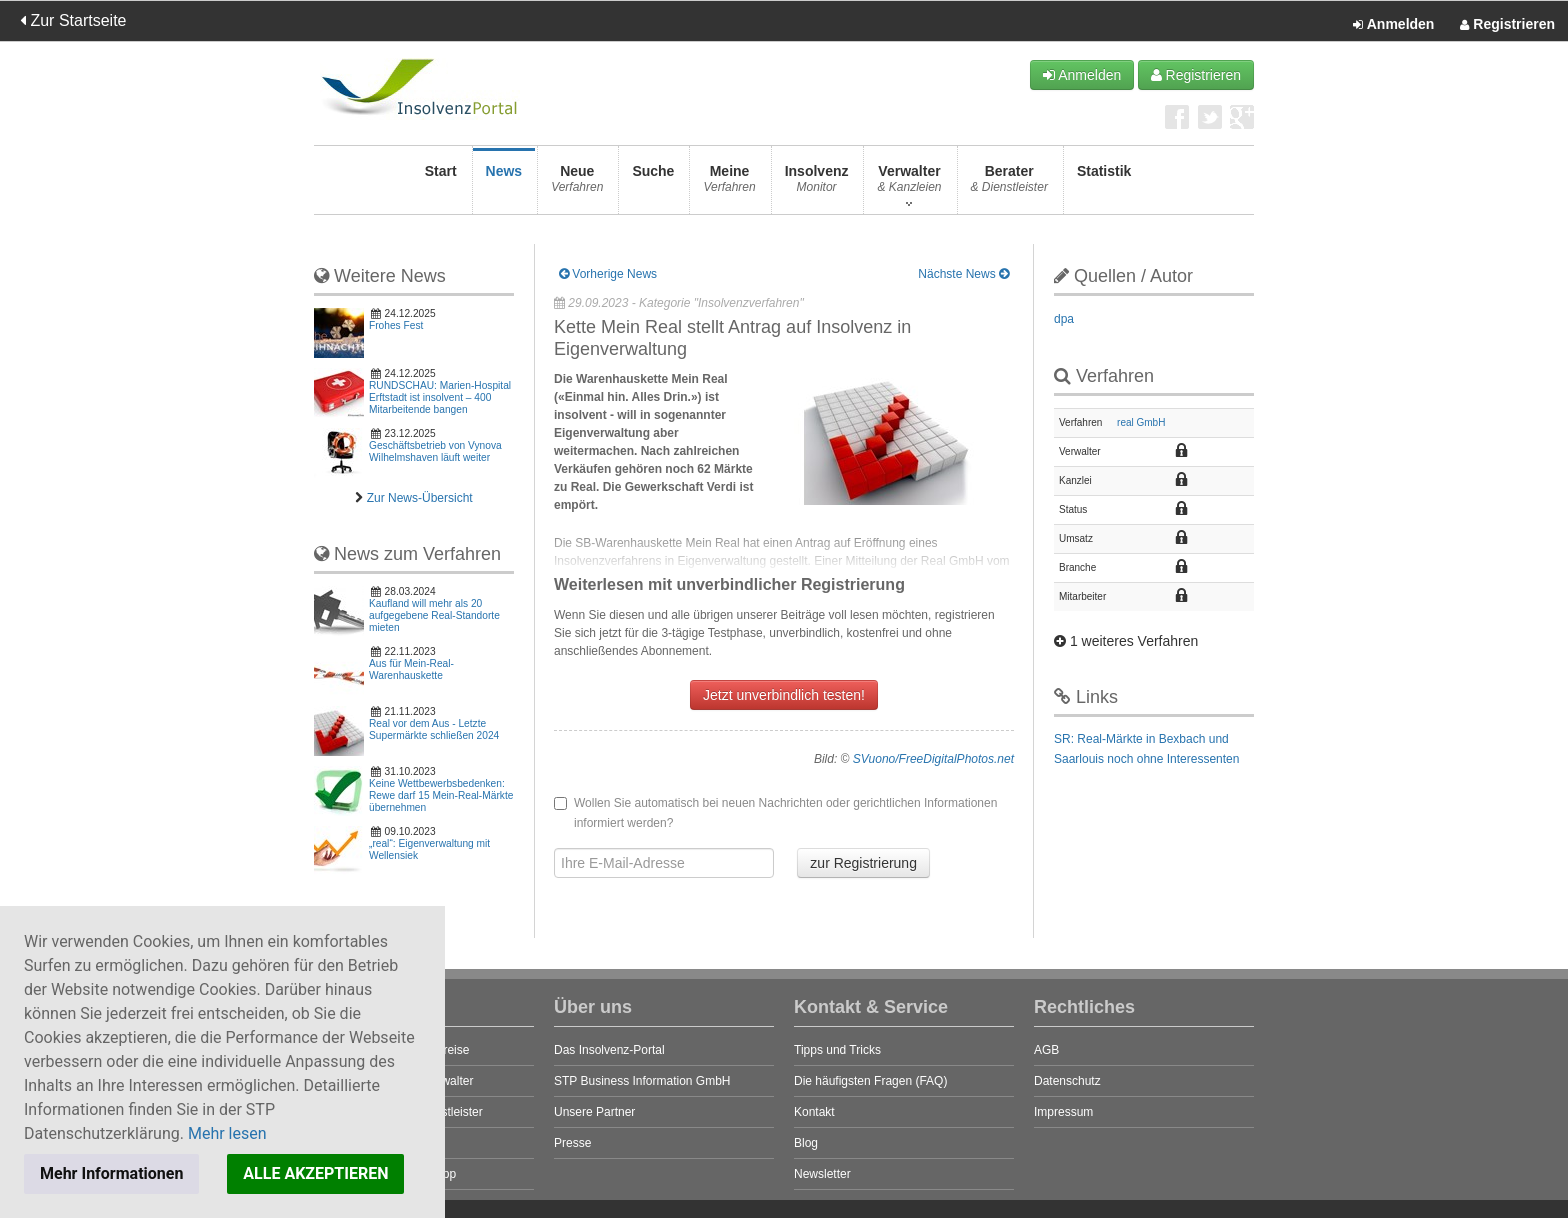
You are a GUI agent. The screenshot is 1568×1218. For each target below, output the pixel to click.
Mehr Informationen (111, 1173)
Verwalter (909, 184)
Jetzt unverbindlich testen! (784, 695)
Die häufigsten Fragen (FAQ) (870, 1081)
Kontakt (814, 1112)
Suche (653, 184)
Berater (1009, 184)
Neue (577, 184)
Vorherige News (608, 274)
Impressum (1063, 1112)
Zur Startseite (73, 20)
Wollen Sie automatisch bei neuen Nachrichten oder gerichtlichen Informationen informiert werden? (775, 813)
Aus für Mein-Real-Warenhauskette (411, 669)
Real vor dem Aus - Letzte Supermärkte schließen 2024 (434, 729)
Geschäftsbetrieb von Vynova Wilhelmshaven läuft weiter (435, 451)
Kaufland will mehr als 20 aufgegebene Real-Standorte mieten (434, 615)
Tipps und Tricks (837, 1050)
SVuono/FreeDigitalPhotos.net (933, 759)
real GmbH (1141, 422)
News (504, 184)
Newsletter (822, 1174)
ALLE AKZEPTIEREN (315, 1173)
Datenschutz (1067, 1081)
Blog (806, 1143)
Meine (729, 184)
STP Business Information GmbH (642, 1081)
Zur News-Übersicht (420, 498)
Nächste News (963, 274)
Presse (572, 1143)
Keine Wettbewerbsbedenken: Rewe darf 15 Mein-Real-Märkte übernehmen (441, 795)
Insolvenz (817, 184)
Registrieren (1507, 25)
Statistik (1104, 184)
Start (441, 184)
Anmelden (1393, 25)
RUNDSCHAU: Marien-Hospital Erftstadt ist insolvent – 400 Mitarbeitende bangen (440, 397)
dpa (1064, 319)
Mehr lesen (227, 1133)
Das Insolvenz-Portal (609, 1050)
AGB (1046, 1050)
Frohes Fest (396, 325)
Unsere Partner (594, 1112)
